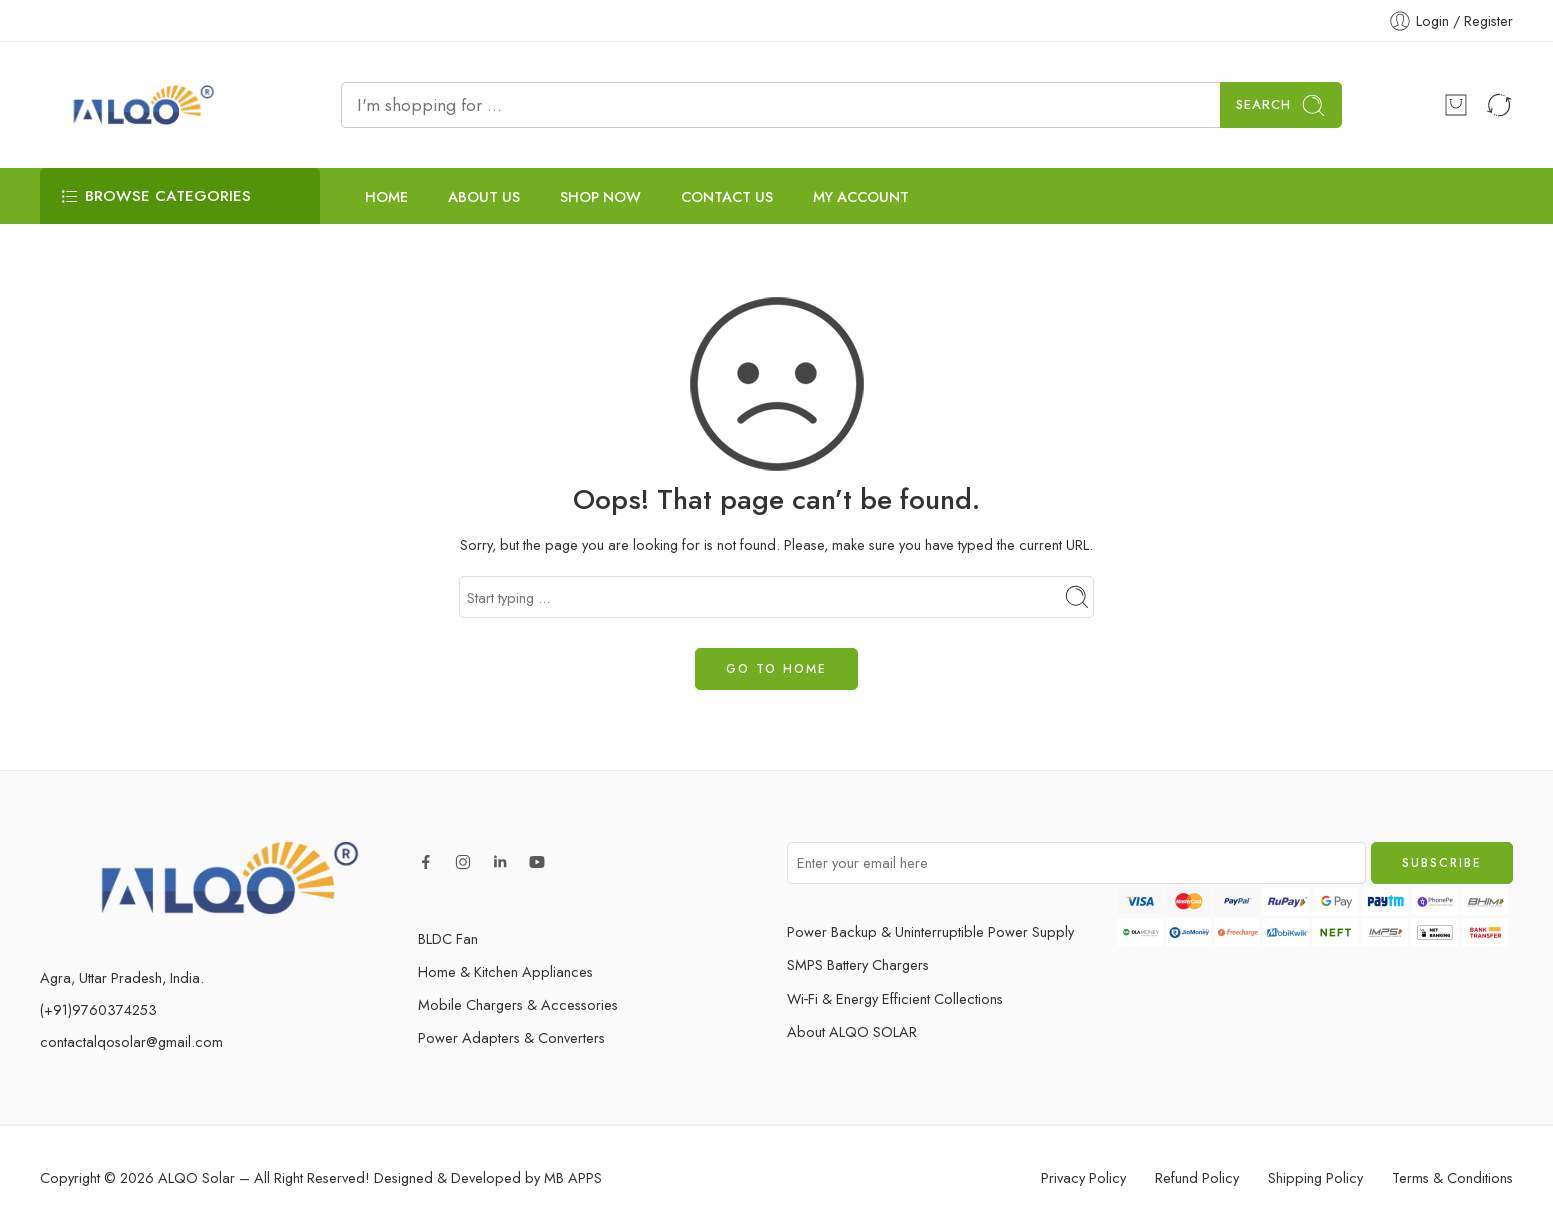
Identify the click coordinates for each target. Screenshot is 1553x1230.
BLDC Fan (448, 938)
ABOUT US (484, 196)
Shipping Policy (1315, 1177)
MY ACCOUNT (861, 196)
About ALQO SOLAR (852, 1031)
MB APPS (573, 1177)
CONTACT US (727, 196)
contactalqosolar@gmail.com (131, 1041)
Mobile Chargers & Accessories (518, 1004)
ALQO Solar (196, 1177)
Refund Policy (1197, 1177)
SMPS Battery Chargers (858, 964)
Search (1281, 105)
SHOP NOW (600, 196)
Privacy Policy (1083, 1177)
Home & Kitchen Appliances (505, 971)
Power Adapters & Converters (511, 1037)
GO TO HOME (776, 669)
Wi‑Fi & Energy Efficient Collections (895, 998)
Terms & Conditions (1452, 1177)
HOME (386, 196)
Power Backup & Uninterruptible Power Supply (930, 931)
